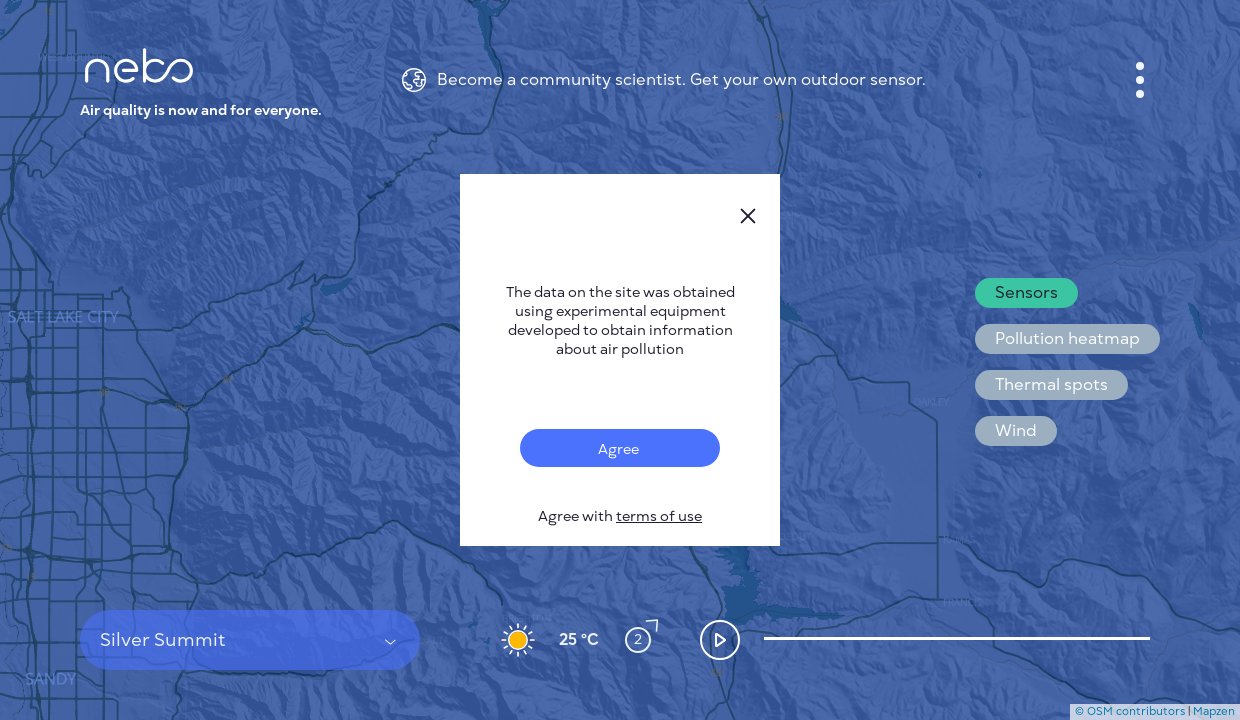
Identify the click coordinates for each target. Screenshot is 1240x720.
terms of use (659, 516)
